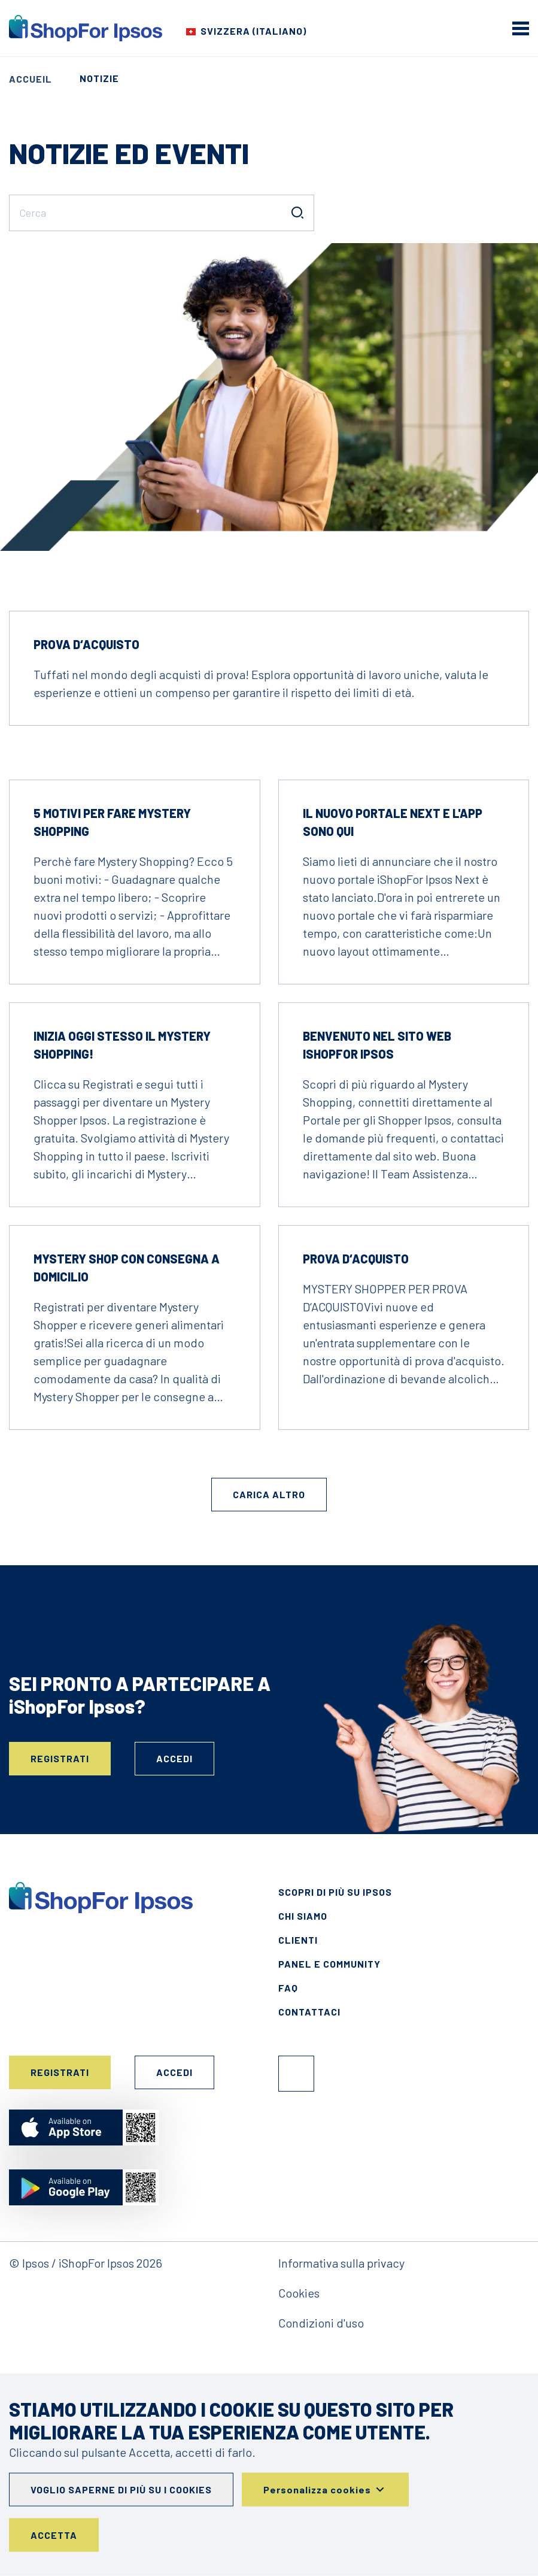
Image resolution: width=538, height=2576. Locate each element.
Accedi (174, 1758)
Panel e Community (329, 1963)
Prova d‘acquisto (86, 644)
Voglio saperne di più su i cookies (121, 2489)
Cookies (299, 2293)
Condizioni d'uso (321, 2323)
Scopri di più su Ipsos (335, 1892)
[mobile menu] (520, 28)
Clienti (298, 1939)
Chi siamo (302, 1916)
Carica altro (269, 1494)
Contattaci (309, 2011)
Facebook (296, 2074)
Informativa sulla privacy (341, 2263)
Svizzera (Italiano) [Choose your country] (253, 31)
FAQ (288, 1987)
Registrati (60, 1758)
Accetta (54, 2535)
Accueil (30, 78)
